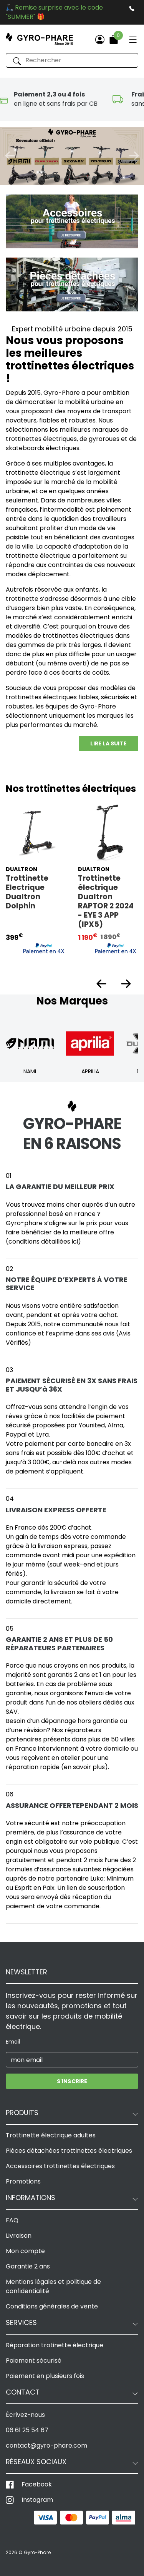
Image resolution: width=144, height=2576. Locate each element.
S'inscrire (72, 2081)
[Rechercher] (72, 60)
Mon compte (25, 2251)
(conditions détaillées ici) (43, 1241)
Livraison (18, 2235)
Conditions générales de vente (52, 2306)
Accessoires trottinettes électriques (60, 2166)
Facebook (37, 2484)
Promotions (23, 2181)
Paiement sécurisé (33, 2360)
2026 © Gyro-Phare (28, 2552)
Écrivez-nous (25, 2414)
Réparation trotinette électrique (54, 2345)
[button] (10, 156)
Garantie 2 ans (28, 2266)
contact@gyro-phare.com (46, 2445)
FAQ (12, 2220)
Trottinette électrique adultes (51, 2135)
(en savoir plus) (84, 1767)
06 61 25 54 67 (27, 2430)
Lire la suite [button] (108, 743)
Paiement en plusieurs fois (45, 2375)
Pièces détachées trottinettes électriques (69, 2150)
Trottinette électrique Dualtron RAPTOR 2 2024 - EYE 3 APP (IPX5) (106, 901)
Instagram (37, 2499)
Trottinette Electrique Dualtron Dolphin (27, 892)
